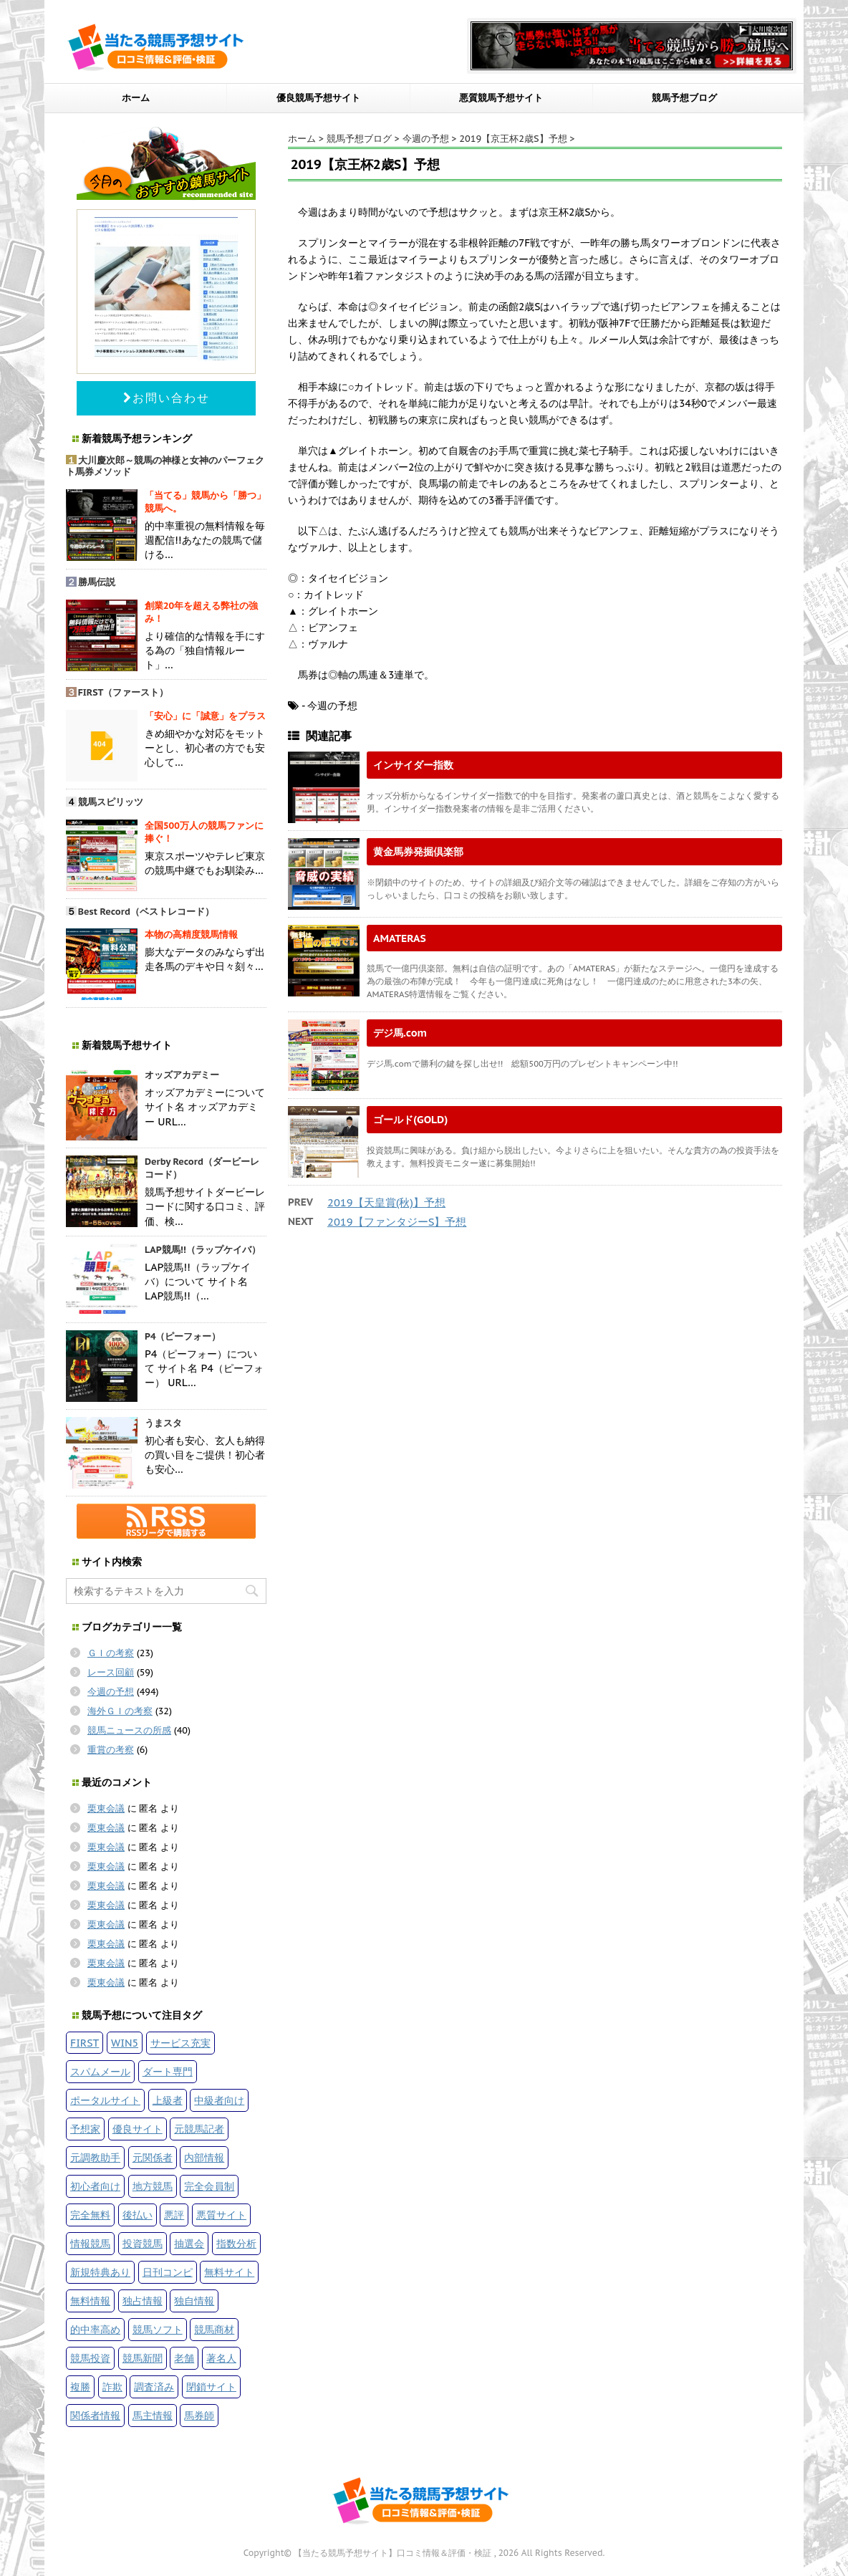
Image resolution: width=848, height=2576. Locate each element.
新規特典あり (100, 2272)
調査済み (154, 2386)
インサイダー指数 (413, 765)
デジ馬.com (400, 1032)
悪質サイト (221, 2214)
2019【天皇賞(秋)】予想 (386, 1202)
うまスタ (163, 1423)
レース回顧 (110, 1672)
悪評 (174, 2214)
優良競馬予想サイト (318, 97)
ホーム (136, 97)
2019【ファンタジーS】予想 (396, 1222)
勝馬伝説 (96, 582)
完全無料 (90, 2214)
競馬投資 (90, 2358)
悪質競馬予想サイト (501, 97)
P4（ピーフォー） (183, 1336)
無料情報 (90, 2300)
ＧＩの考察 (110, 1653)
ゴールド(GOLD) (410, 1119)
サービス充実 (180, 2042)
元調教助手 (95, 2157)
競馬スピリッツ (110, 802)
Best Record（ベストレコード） (146, 911)
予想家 (85, 2128)
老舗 (184, 2358)
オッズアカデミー (182, 1075)
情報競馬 (90, 2243)
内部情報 (204, 2157)
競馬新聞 (142, 2358)
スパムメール (100, 2071)
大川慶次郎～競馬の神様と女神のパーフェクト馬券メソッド (165, 466)
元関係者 (152, 2157)
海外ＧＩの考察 (120, 1711)
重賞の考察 (110, 1750)
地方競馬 (152, 2186)
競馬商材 (214, 2329)
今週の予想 (110, 1692)
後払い (137, 2214)
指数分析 (236, 2243)
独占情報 (142, 2300)
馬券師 (199, 2415)
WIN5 (124, 2042)
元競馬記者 (199, 2128)
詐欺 (112, 2386)
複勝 (80, 2386)
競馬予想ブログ (684, 97)
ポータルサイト (105, 2100)
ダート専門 (168, 2071)
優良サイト (137, 2128)
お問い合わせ (166, 397)
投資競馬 (142, 2243)
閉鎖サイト (211, 2386)
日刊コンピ (168, 2272)
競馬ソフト (157, 2329)
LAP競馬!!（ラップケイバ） (203, 1250)
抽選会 (189, 2243)
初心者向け (95, 2186)
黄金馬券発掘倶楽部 (418, 851)
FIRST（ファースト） (123, 692)
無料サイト (229, 2272)
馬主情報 (152, 2415)
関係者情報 (95, 2415)
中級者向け (219, 2100)
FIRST (84, 2042)
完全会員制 (209, 2186)
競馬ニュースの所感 (129, 1730)
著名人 (221, 2358)
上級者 (168, 2100)
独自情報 (194, 2300)
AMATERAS (399, 938)
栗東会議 (106, 1808)
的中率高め (95, 2329)
